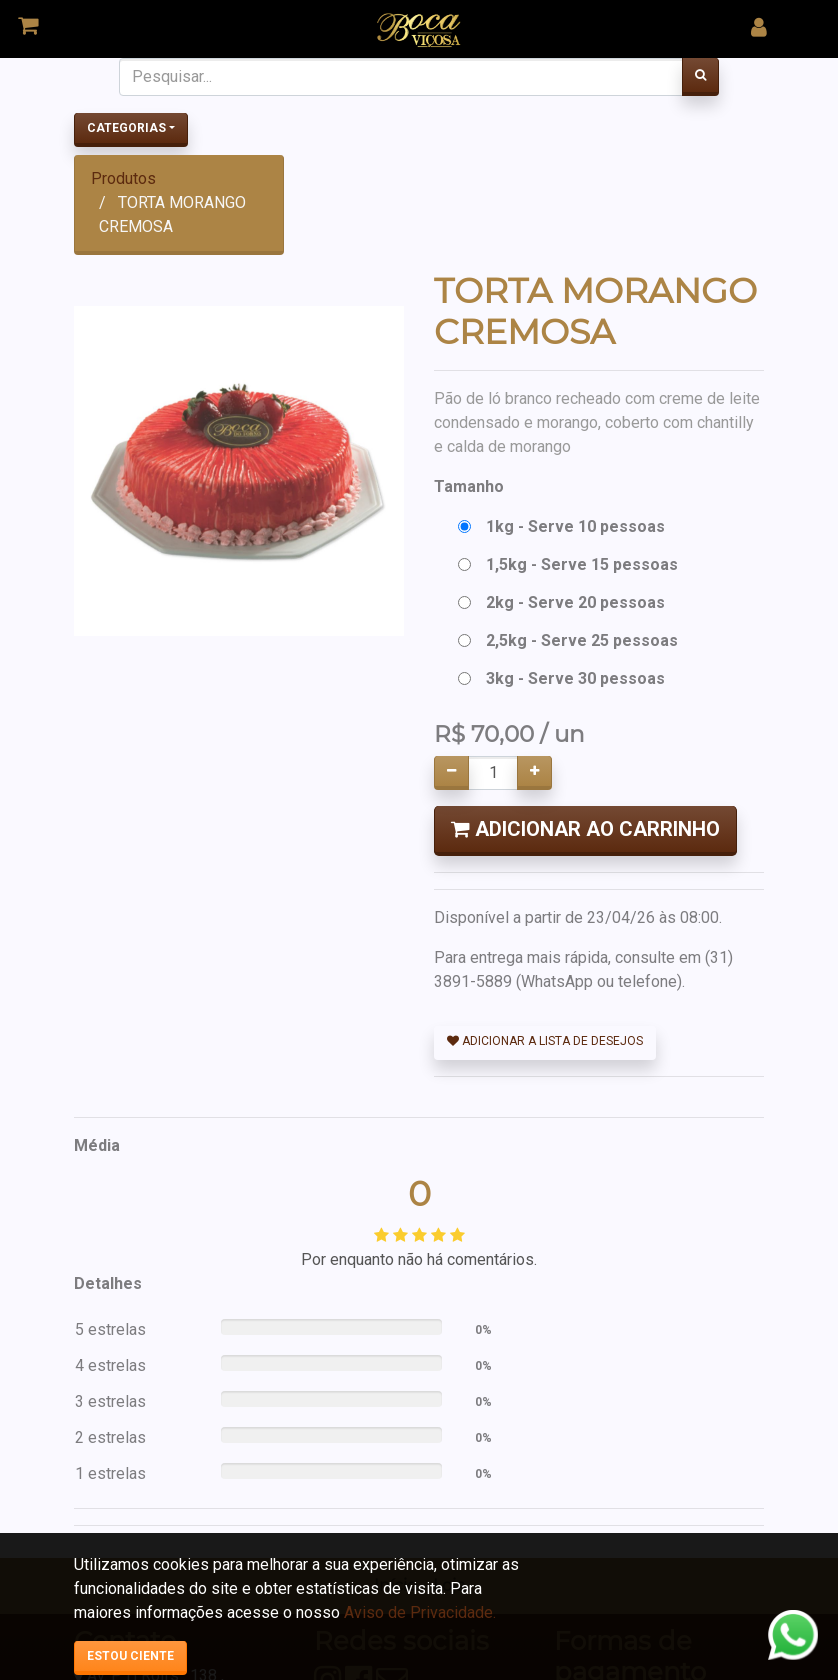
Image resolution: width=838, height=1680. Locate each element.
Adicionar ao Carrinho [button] (585, 829)
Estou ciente (130, 1656)
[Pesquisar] (700, 77)
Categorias (126, 128)
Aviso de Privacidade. (420, 1612)
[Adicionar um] (534, 773)
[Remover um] (451, 773)
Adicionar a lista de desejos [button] (545, 1041)
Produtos (123, 178)
